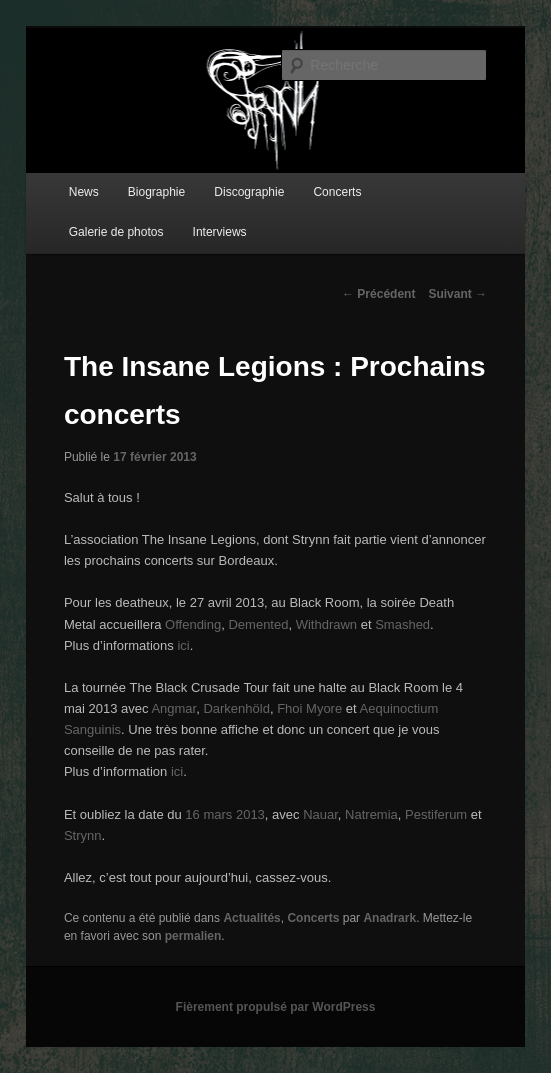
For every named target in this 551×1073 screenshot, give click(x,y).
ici (183, 645)
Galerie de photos (116, 232)
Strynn (83, 835)
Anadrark (389, 918)
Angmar (173, 708)
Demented (258, 624)
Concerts (337, 192)
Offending (193, 624)
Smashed (402, 624)
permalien (193, 936)
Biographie (156, 192)
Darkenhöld (236, 708)
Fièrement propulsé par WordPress (276, 1007)
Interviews (220, 232)
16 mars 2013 (225, 814)
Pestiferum (436, 814)
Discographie (249, 192)
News (84, 192)
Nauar (320, 814)
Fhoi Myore (309, 708)
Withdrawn (328, 624)
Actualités (251, 918)
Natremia (371, 814)
